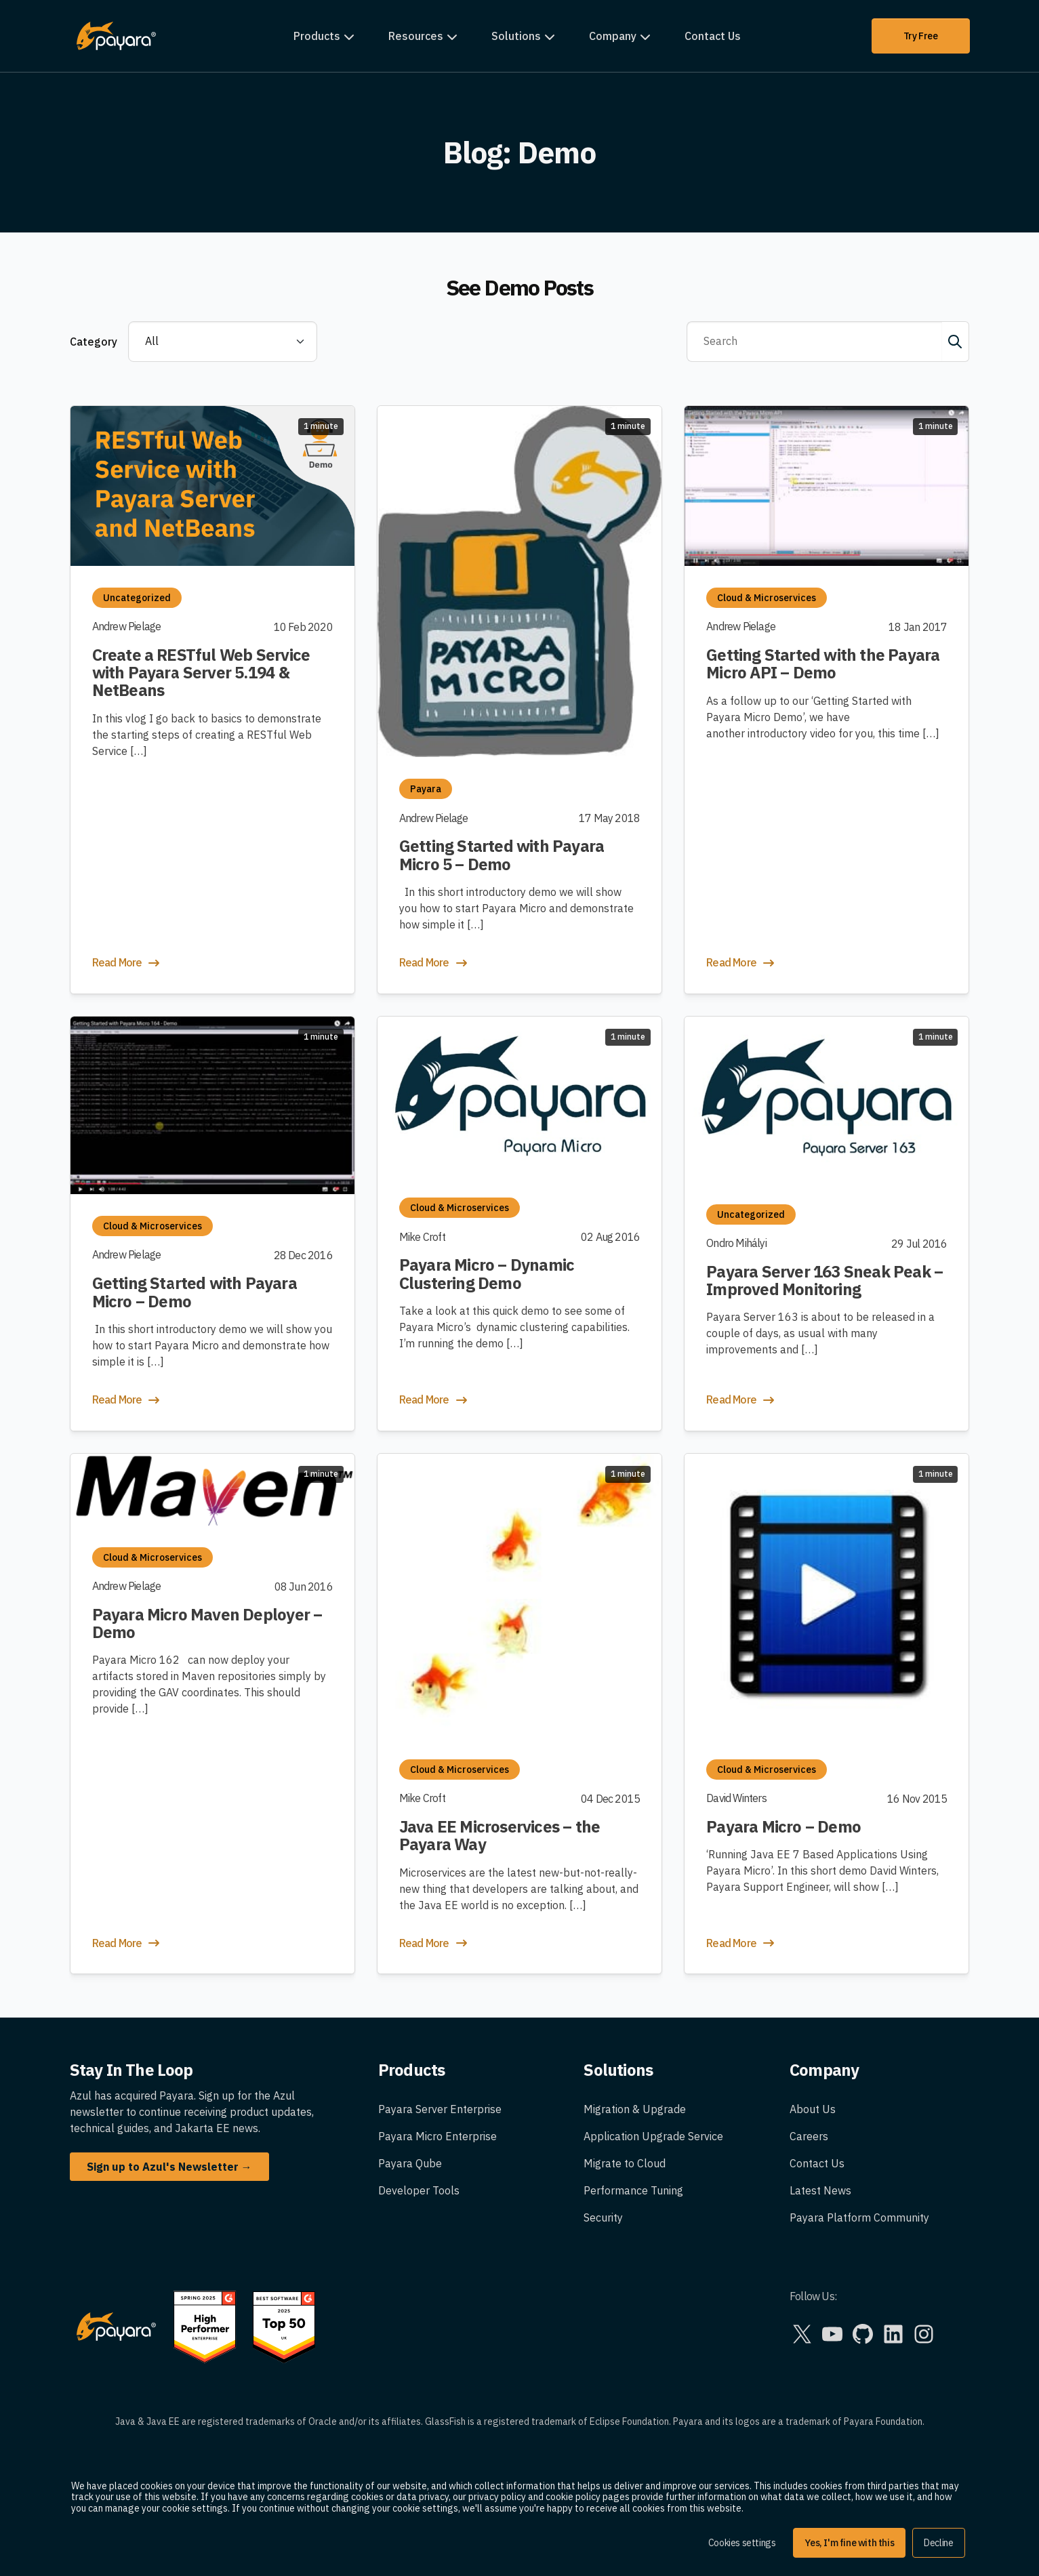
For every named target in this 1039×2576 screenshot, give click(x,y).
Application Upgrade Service (653, 2136)
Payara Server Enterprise (440, 2109)
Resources (415, 36)
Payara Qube (410, 2163)
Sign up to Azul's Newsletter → (169, 2166)
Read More (127, 963)
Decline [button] (938, 2543)
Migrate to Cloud (625, 2163)
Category (93, 341)
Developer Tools (419, 2190)
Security (603, 2217)
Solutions (516, 36)
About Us (813, 2109)
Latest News (820, 2190)
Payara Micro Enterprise (437, 2136)
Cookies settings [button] (742, 2543)
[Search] (814, 341)
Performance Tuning (633, 2190)
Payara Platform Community (859, 2217)
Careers (809, 2136)
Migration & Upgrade (635, 2109)
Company (612, 36)
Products (316, 36)
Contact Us (713, 36)
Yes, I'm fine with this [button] (849, 2543)
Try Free (920, 36)
